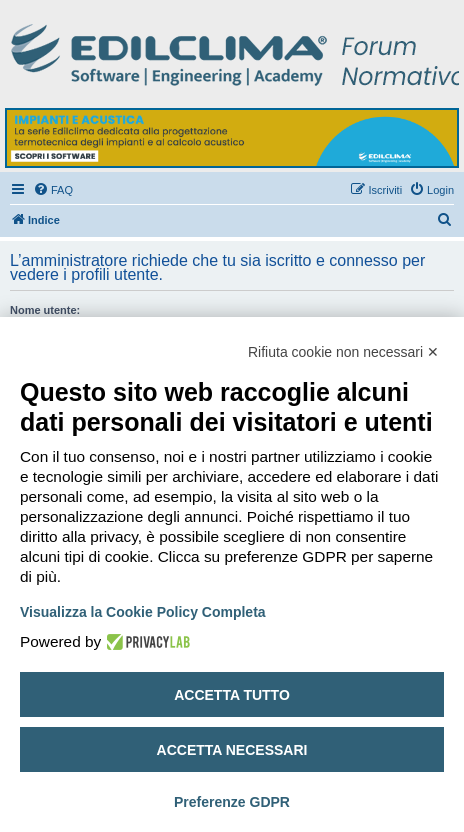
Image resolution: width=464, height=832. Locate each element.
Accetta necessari (232, 750)
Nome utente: (45, 310)
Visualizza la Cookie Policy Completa (143, 612)
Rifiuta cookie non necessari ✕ (343, 352)
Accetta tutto (232, 695)
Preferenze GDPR (232, 802)
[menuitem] (53, 190)
